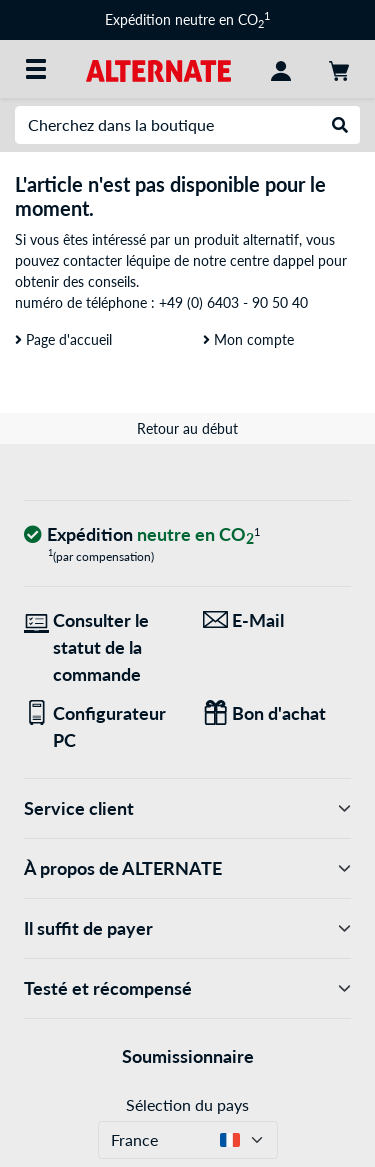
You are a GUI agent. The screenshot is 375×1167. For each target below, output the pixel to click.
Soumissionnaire (188, 1056)
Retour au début (187, 428)
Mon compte (248, 339)
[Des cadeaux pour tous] (277, 713)
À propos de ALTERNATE (187, 868)
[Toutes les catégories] (36, 69)
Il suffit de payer (187, 928)
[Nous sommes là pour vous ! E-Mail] (277, 620)
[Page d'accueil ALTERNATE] (158, 68)
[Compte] (281, 69)
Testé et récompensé (187, 988)
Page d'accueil (63, 339)
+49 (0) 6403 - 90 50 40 (233, 302)
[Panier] (339, 69)
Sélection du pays (187, 1104)
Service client (187, 808)
